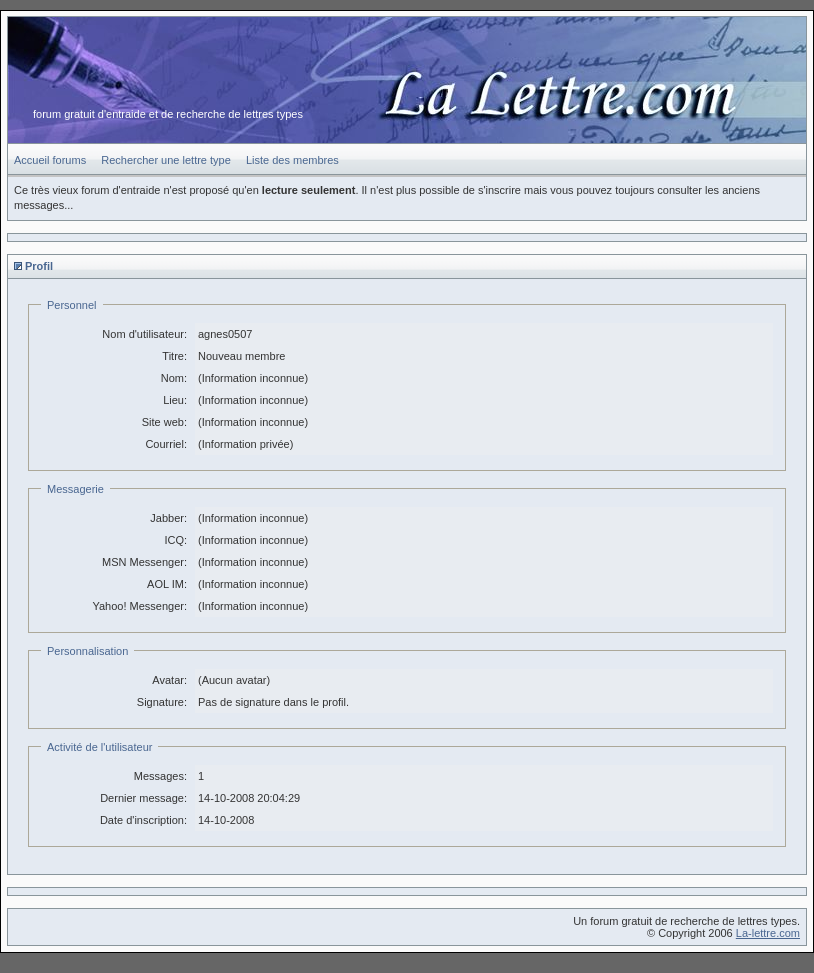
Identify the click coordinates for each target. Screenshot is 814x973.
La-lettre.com (768, 933)
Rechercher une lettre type (166, 160)
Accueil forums (50, 160)
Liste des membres (292, 160)
